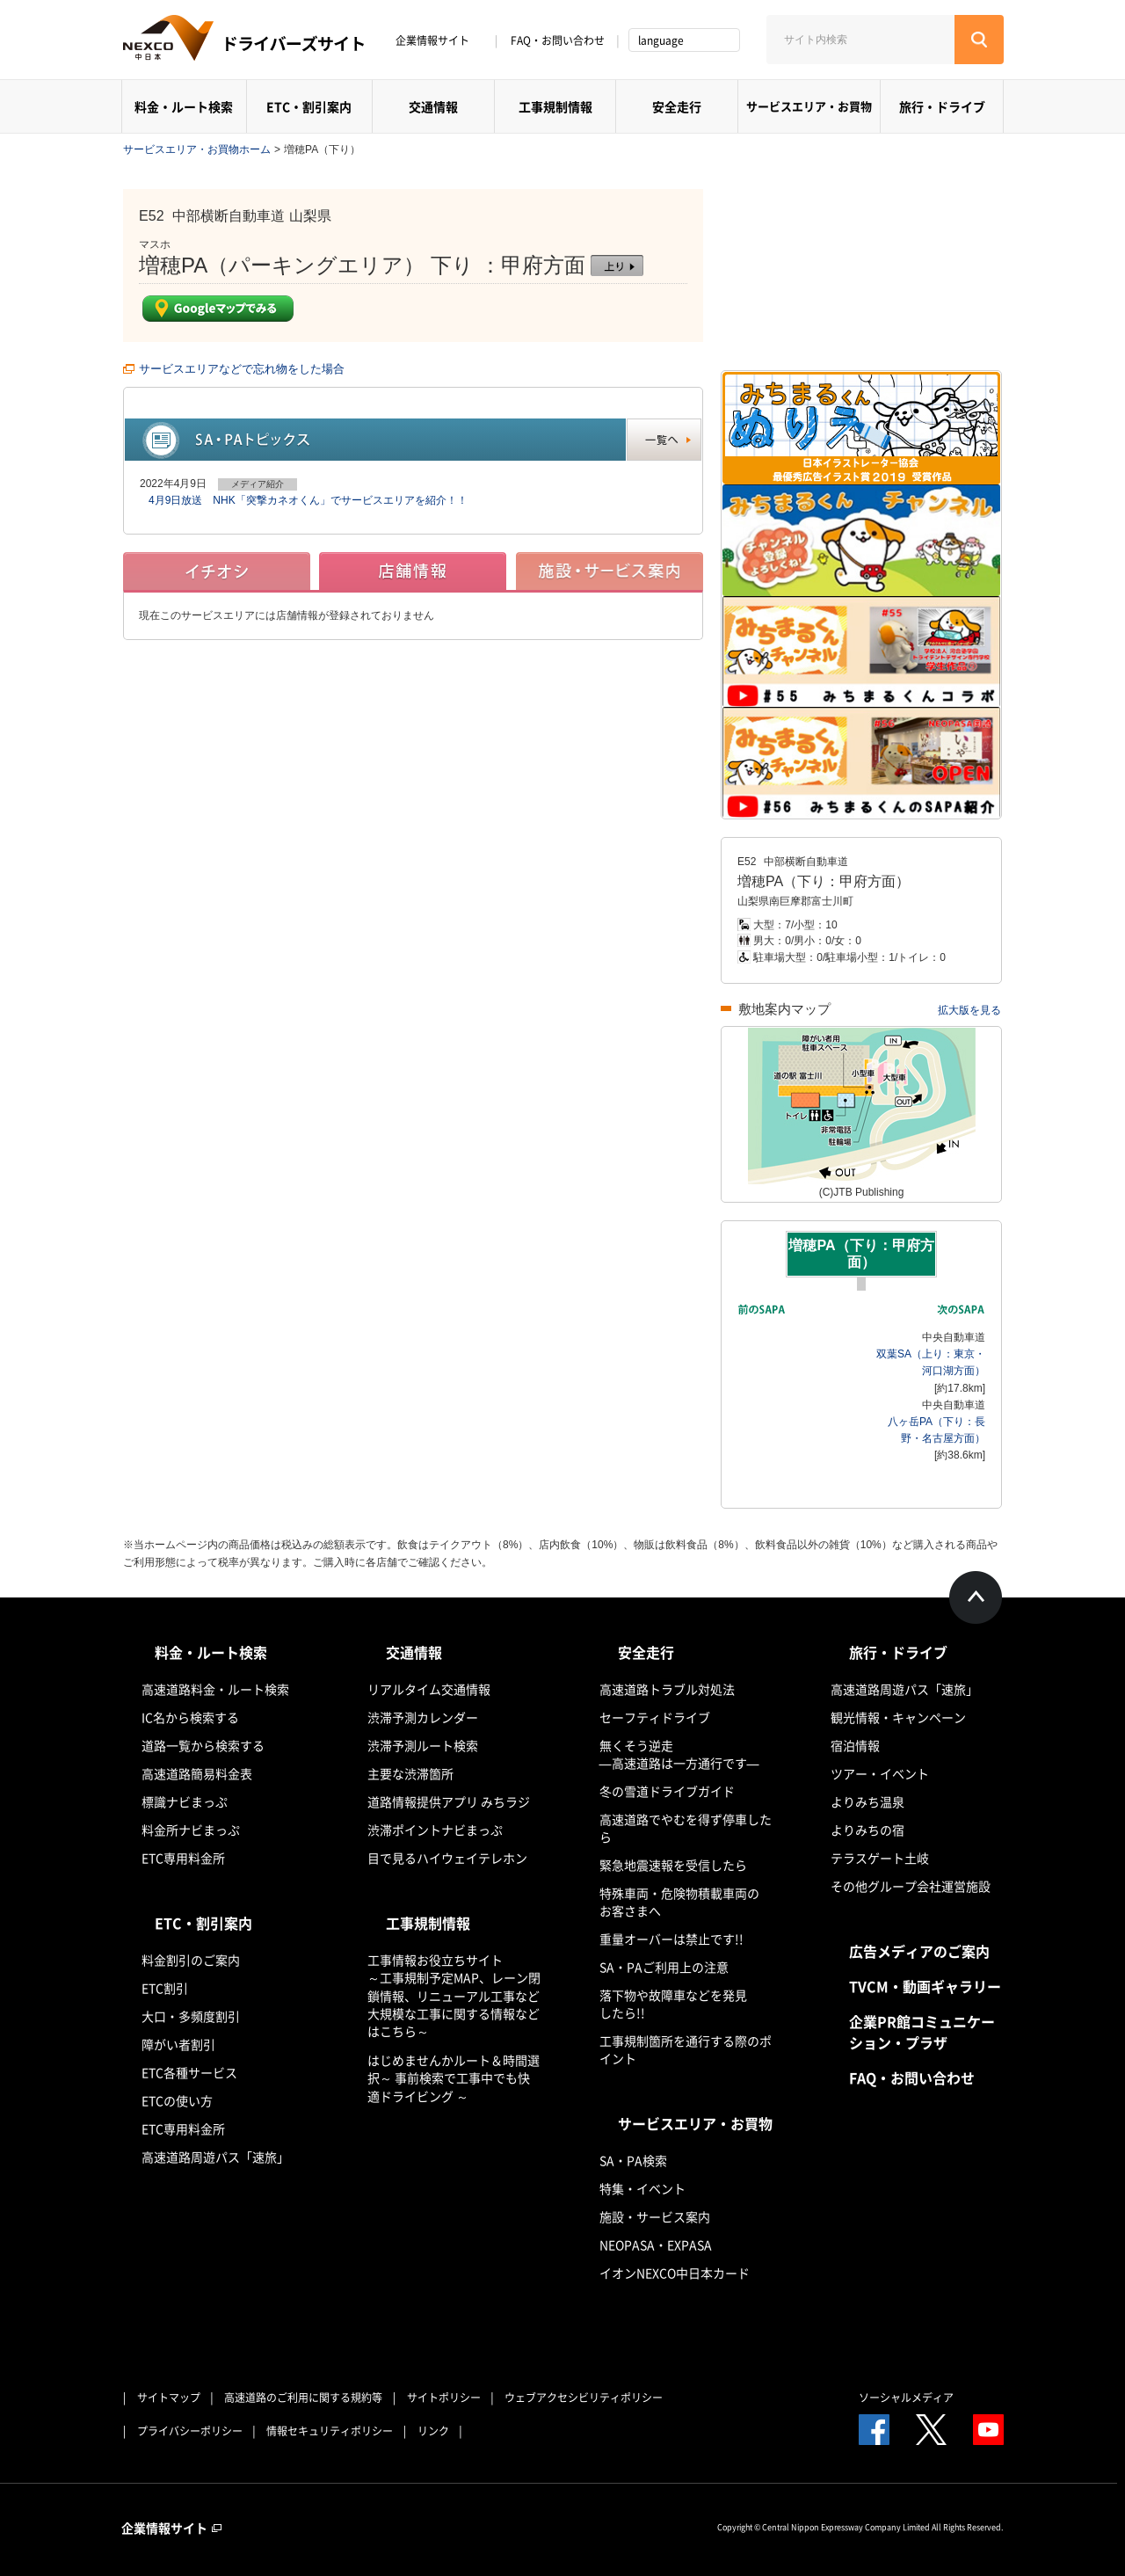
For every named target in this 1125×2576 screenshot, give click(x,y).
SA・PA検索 (633, 2160)
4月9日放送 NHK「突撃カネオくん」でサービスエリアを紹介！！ (308, 500)
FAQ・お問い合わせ (558, 40)
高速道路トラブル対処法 (667, 1689)
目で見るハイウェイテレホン (447, 1858)
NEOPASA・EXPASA (655, 2244)
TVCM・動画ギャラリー (925, 1986)
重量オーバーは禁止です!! (671, 1938)
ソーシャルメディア (906, 2397)
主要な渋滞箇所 (410, 1773)
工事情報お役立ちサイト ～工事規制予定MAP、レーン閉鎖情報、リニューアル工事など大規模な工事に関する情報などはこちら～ (454, 1995)
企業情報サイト (439, 40)
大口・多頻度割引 (191, 2016)
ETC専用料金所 (183, 1858)
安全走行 (676, 106)
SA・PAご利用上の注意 (664, 1967)
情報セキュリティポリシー (329, 2431)
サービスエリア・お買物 (809, 106)
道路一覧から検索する (203, 1745)
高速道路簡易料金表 (197, 1773)
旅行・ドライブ (942, 106)
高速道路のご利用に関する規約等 (303, 2397)
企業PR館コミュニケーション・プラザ (922, 2032)
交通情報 (433, 106)
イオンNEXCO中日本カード (674, 2272)
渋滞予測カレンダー (422, 1717)
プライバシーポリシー (190, 2431)
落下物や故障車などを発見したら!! (673, 2003)
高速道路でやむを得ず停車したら (685, 1827)
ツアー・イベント (880, 1773)
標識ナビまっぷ (185, 1801)
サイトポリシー (444, 2397)
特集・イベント (642, 2188)
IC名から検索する (190, 1717)
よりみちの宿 (867, 1829)
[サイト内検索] (860, 39)
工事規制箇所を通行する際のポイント (685, 2049)
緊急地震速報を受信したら (673, 1865)
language (661, 40)
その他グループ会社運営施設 (911, 1886)
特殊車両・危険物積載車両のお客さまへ (679, 1901)
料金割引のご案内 (191, 1959)
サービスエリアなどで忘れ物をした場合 (242, 368)
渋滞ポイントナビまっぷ (435, 1829)
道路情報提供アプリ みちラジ (448, 1801)
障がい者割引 (178, 2044)
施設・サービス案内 (654, 2216)
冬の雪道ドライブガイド (667, 1791)
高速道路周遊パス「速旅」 (215, 2156)
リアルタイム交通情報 (428, 1689)
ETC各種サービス (189, 2072)
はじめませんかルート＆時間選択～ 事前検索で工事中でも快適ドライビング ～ (453, 2078)
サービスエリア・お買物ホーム (197, 149)
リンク (433, 2431)
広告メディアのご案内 (919, 1950)
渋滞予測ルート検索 (422, 1745)
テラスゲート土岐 (880, 1858)
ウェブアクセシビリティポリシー (583, 2397)
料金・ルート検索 (183, 106)
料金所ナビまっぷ (191, 1829)
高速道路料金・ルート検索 (215, 1689)
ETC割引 (165, 1988)
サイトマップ (168, 2397)
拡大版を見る (969, 1010)
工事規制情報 (555, 106)
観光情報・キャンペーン (898, 1717)
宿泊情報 (855, 1745)
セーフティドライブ (654, 1717)
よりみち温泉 (867, 1801)
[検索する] (979, 39)
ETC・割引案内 (309, 106)
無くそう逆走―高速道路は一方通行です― (679, 1754)
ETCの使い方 (177, 2100)
